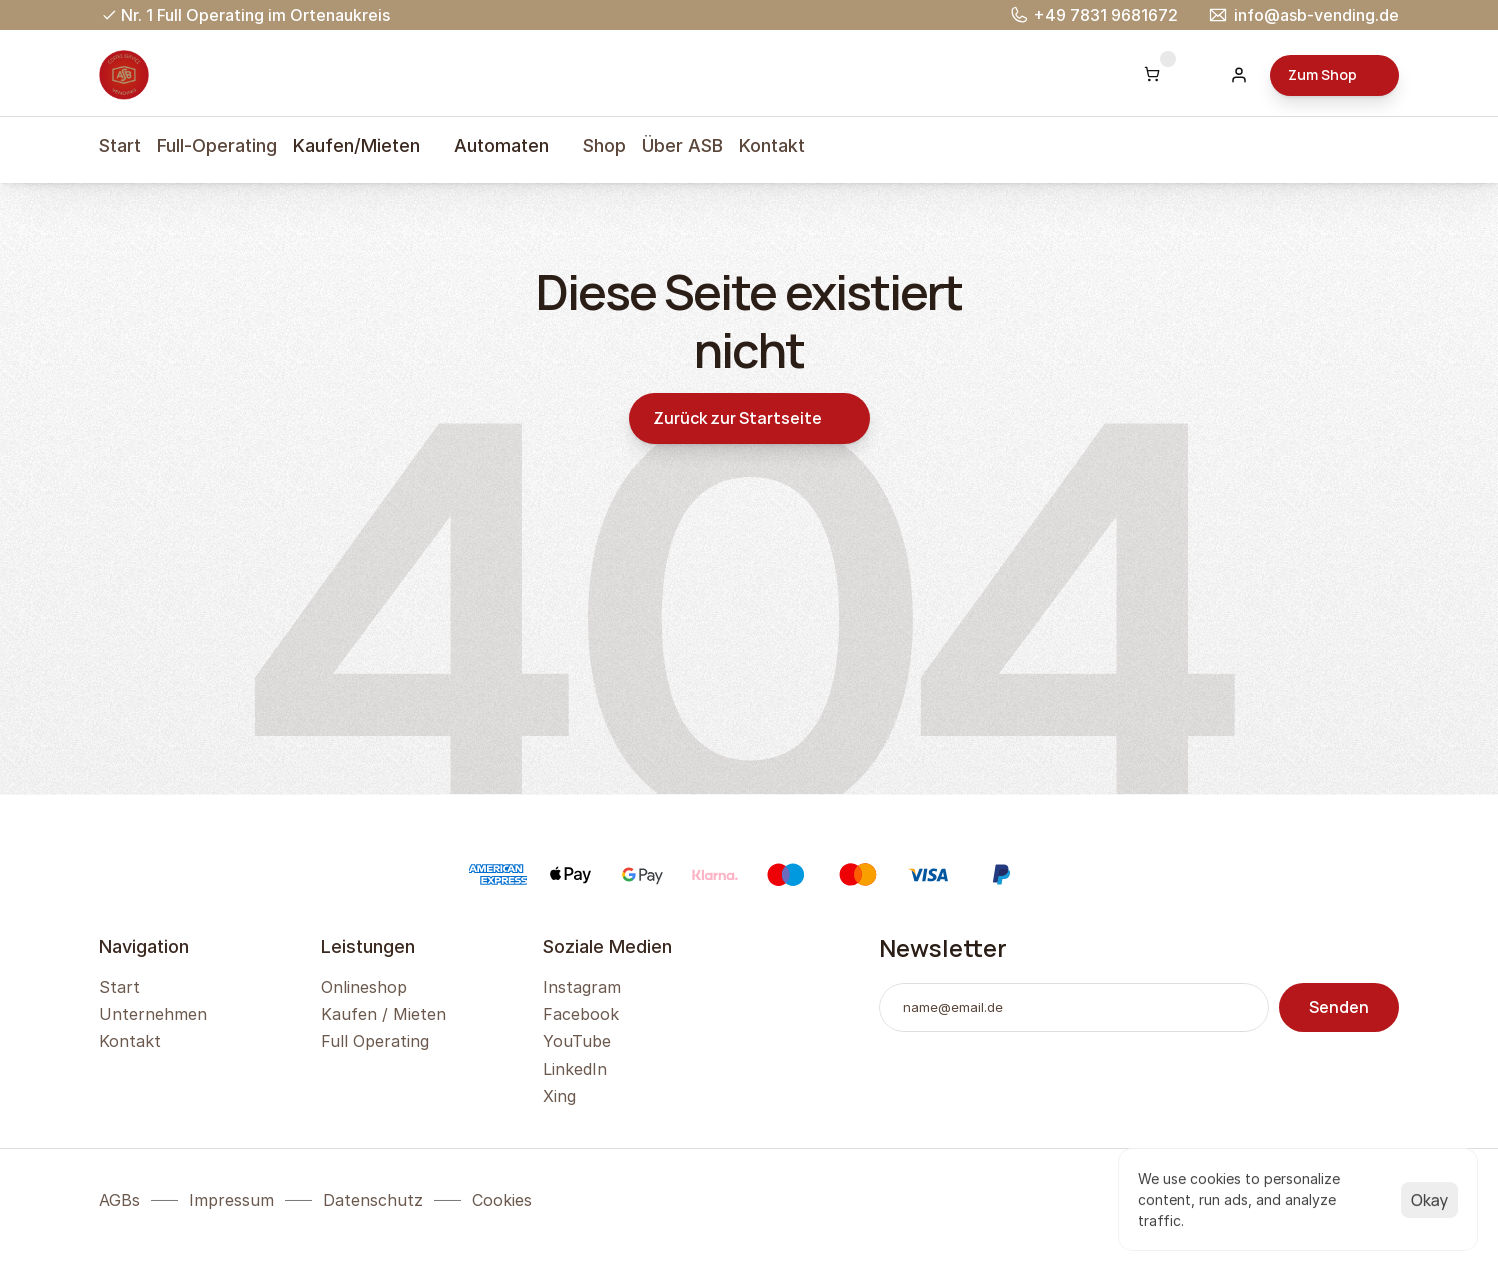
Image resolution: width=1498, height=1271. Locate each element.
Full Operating (375, 1041)
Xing (559, 1096)
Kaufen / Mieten (383, 1014)
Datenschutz (373, 1200)
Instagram (582, 987)
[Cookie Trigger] (502, 1200)
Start (120, 145)
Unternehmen (153, 1014)
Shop (604, 145)
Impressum (231, 1200)
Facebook (581, 1014)
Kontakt (772, 145)
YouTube (577, 1041)
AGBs (119, 1200)
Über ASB (682, 145)
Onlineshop (364, 987)
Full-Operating (217, 145)
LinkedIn (575, 1069)
